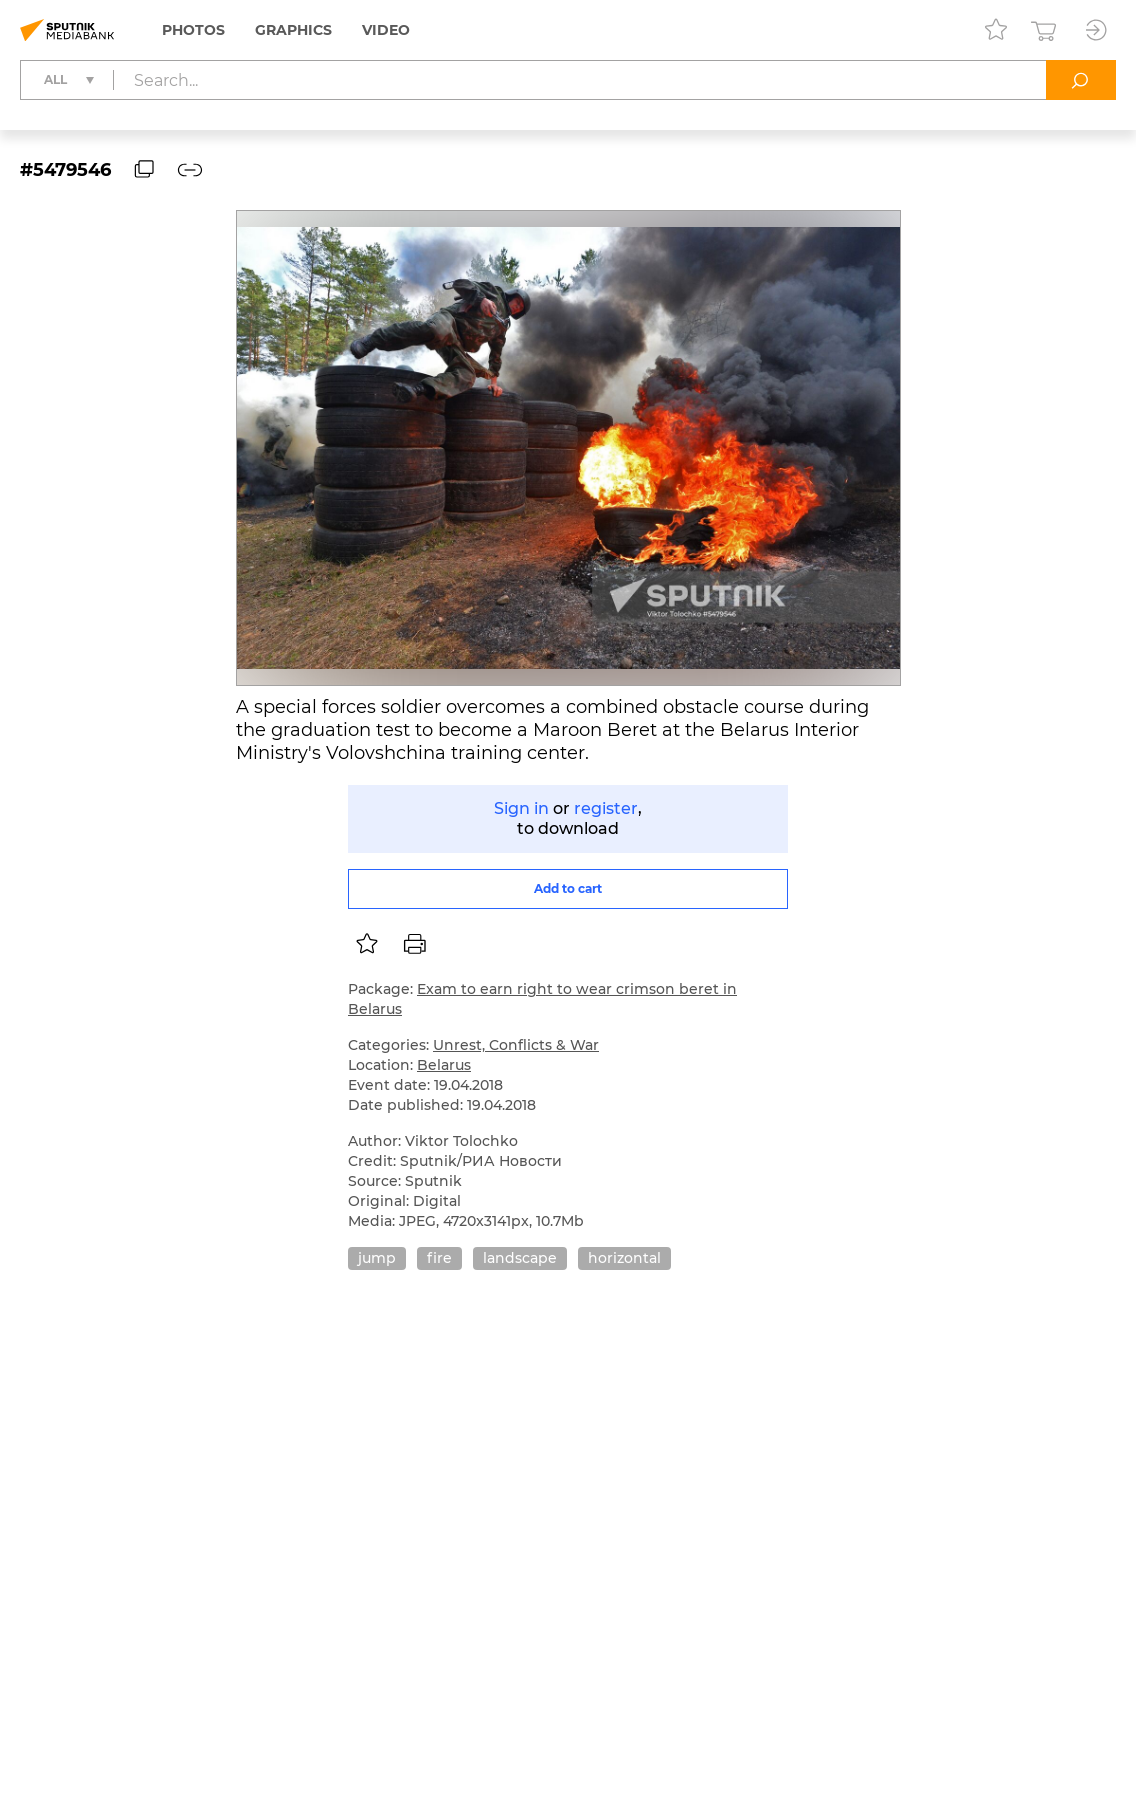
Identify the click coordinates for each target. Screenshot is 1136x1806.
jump (377, 1258)
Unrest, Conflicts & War (516, 1045)
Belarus (444, 1065)
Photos (193, 30)
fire (439, 1258)
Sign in (521, 808)
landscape (520, 1258)
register (606, 808)
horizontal (624, 1258)
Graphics (293, 30)
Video (386, 30)
